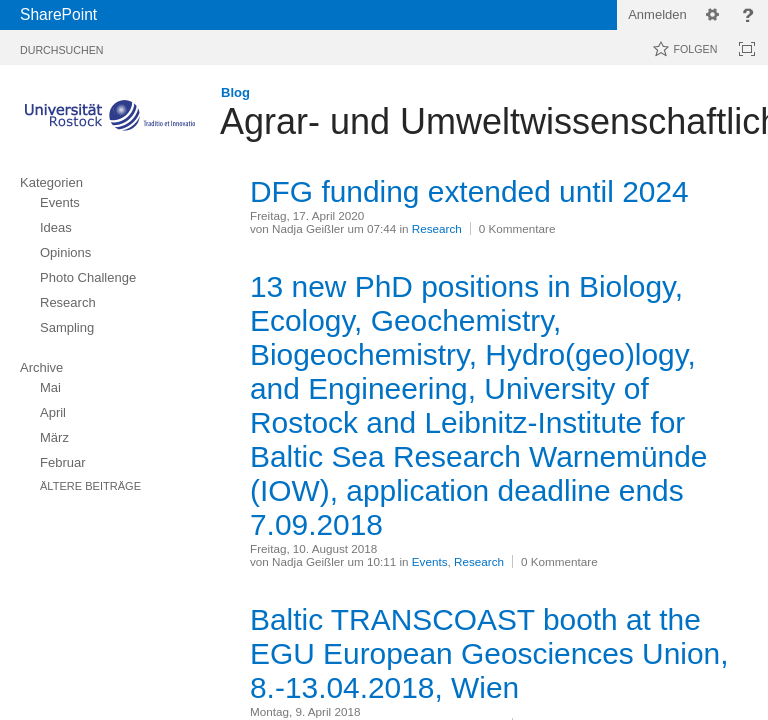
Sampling (67, 327)
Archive (41, 367)
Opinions (65, 252)
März (54, 437)
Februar (63, 462)
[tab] (61, 46)
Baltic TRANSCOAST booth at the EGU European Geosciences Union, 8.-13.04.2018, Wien (489, 653)
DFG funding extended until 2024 (469, 191)
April (53, 412)
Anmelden (657, 14)
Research (68, 302)
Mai (50, 387)
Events (60, 202)
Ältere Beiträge (90, 486)
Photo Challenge (88, 277)
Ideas (56, 227)
